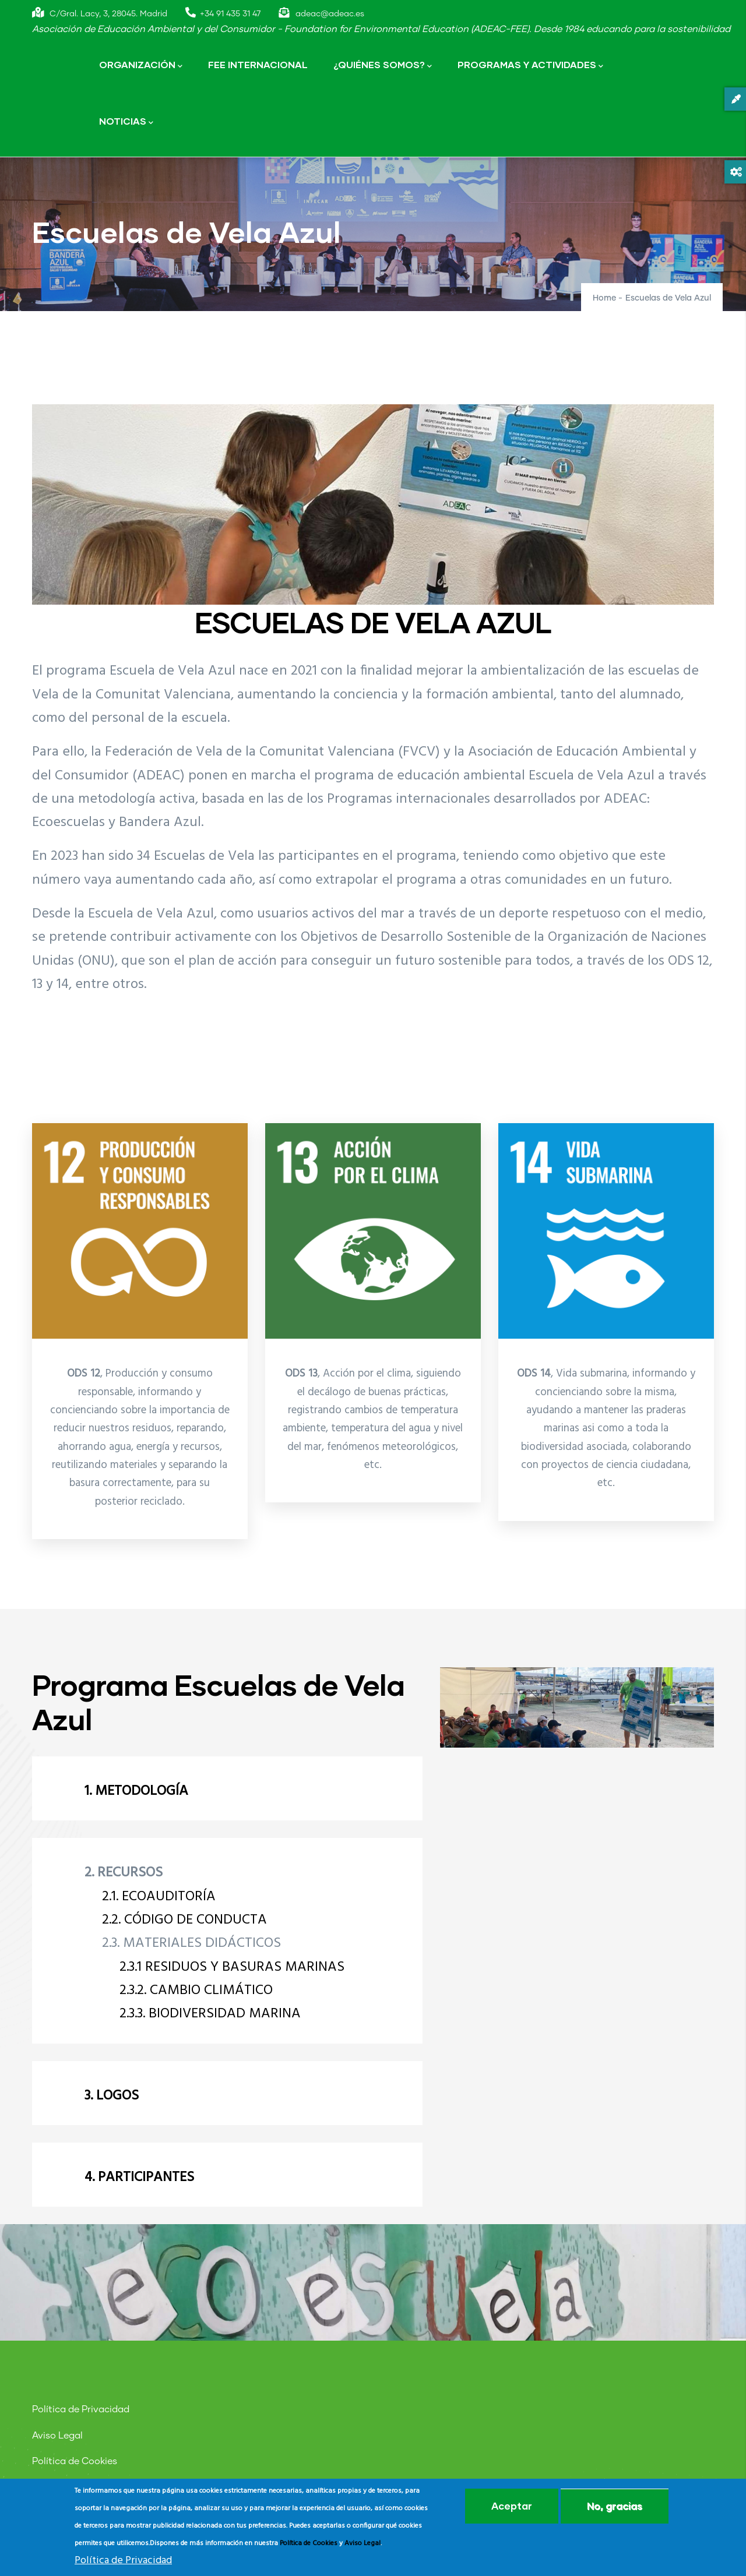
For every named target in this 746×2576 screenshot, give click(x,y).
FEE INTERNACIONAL (258, 64)
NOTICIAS (126, 122)
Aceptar (511, 2506)
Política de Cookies (74, 2461)
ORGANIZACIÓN (140, 65)
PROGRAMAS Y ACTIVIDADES (530, 65)
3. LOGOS (112, 2096)
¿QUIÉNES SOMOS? (382, 65)
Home (604, 298)
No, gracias (614, 2506)
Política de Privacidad (80, 2409)
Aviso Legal (57, 2435)
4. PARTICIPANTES (139, 2177)
